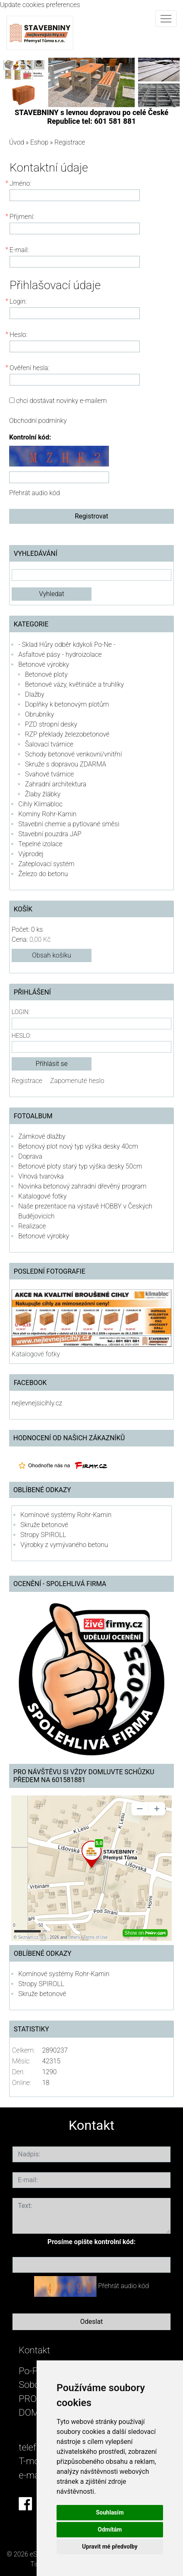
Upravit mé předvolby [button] (109, 2546)
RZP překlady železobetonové (67, 734)
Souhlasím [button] (110, 2512)
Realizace (32, 1226)
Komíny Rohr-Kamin (47, 814)
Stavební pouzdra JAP (50, 834)
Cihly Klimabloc (40, 804)
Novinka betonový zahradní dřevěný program (82, 1186)
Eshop (39, 142)
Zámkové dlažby (41, 1136)
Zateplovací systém (46, 864)
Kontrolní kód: (30, 437)
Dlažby (34, 694)
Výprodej (31, 854)
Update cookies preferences (40, 5)
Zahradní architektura (56, 784)
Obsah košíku (51, 955)
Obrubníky (39, 714)
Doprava (30, 1156)
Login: (21, 1012)
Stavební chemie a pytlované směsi (68, 824)
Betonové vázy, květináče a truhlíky (74, 684)
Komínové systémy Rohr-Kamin (65, 1515)
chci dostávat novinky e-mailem (61, 401)
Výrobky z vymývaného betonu (64, 1545)
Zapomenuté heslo (77, 1081)
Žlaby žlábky (42, 794)
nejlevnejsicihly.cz (37, 1403)
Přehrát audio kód (34, 493)
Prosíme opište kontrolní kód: (91, 2242)
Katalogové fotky (42, 1196)
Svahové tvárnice (49, 774)
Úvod (16, 142)
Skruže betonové (44, 1525)
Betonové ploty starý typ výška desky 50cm (80, 1166)
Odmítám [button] (110, 2529)
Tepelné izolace (40, 844)
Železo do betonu (43, 874)
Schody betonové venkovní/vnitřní (73, 754)
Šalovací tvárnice (49, 744)
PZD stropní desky (51, 724)
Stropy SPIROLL (43, 1535)
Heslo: (21, 1035)
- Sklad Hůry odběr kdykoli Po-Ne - (67, 644)
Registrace (27, 1081)
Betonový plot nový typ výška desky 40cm (78, 1146)
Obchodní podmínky (38, 421)
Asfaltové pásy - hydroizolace (60, 654)
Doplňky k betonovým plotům (67, 704)
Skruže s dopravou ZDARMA (65, 764)
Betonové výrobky (43, 664)
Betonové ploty (46, 674)
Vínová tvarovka (41, 1176)
